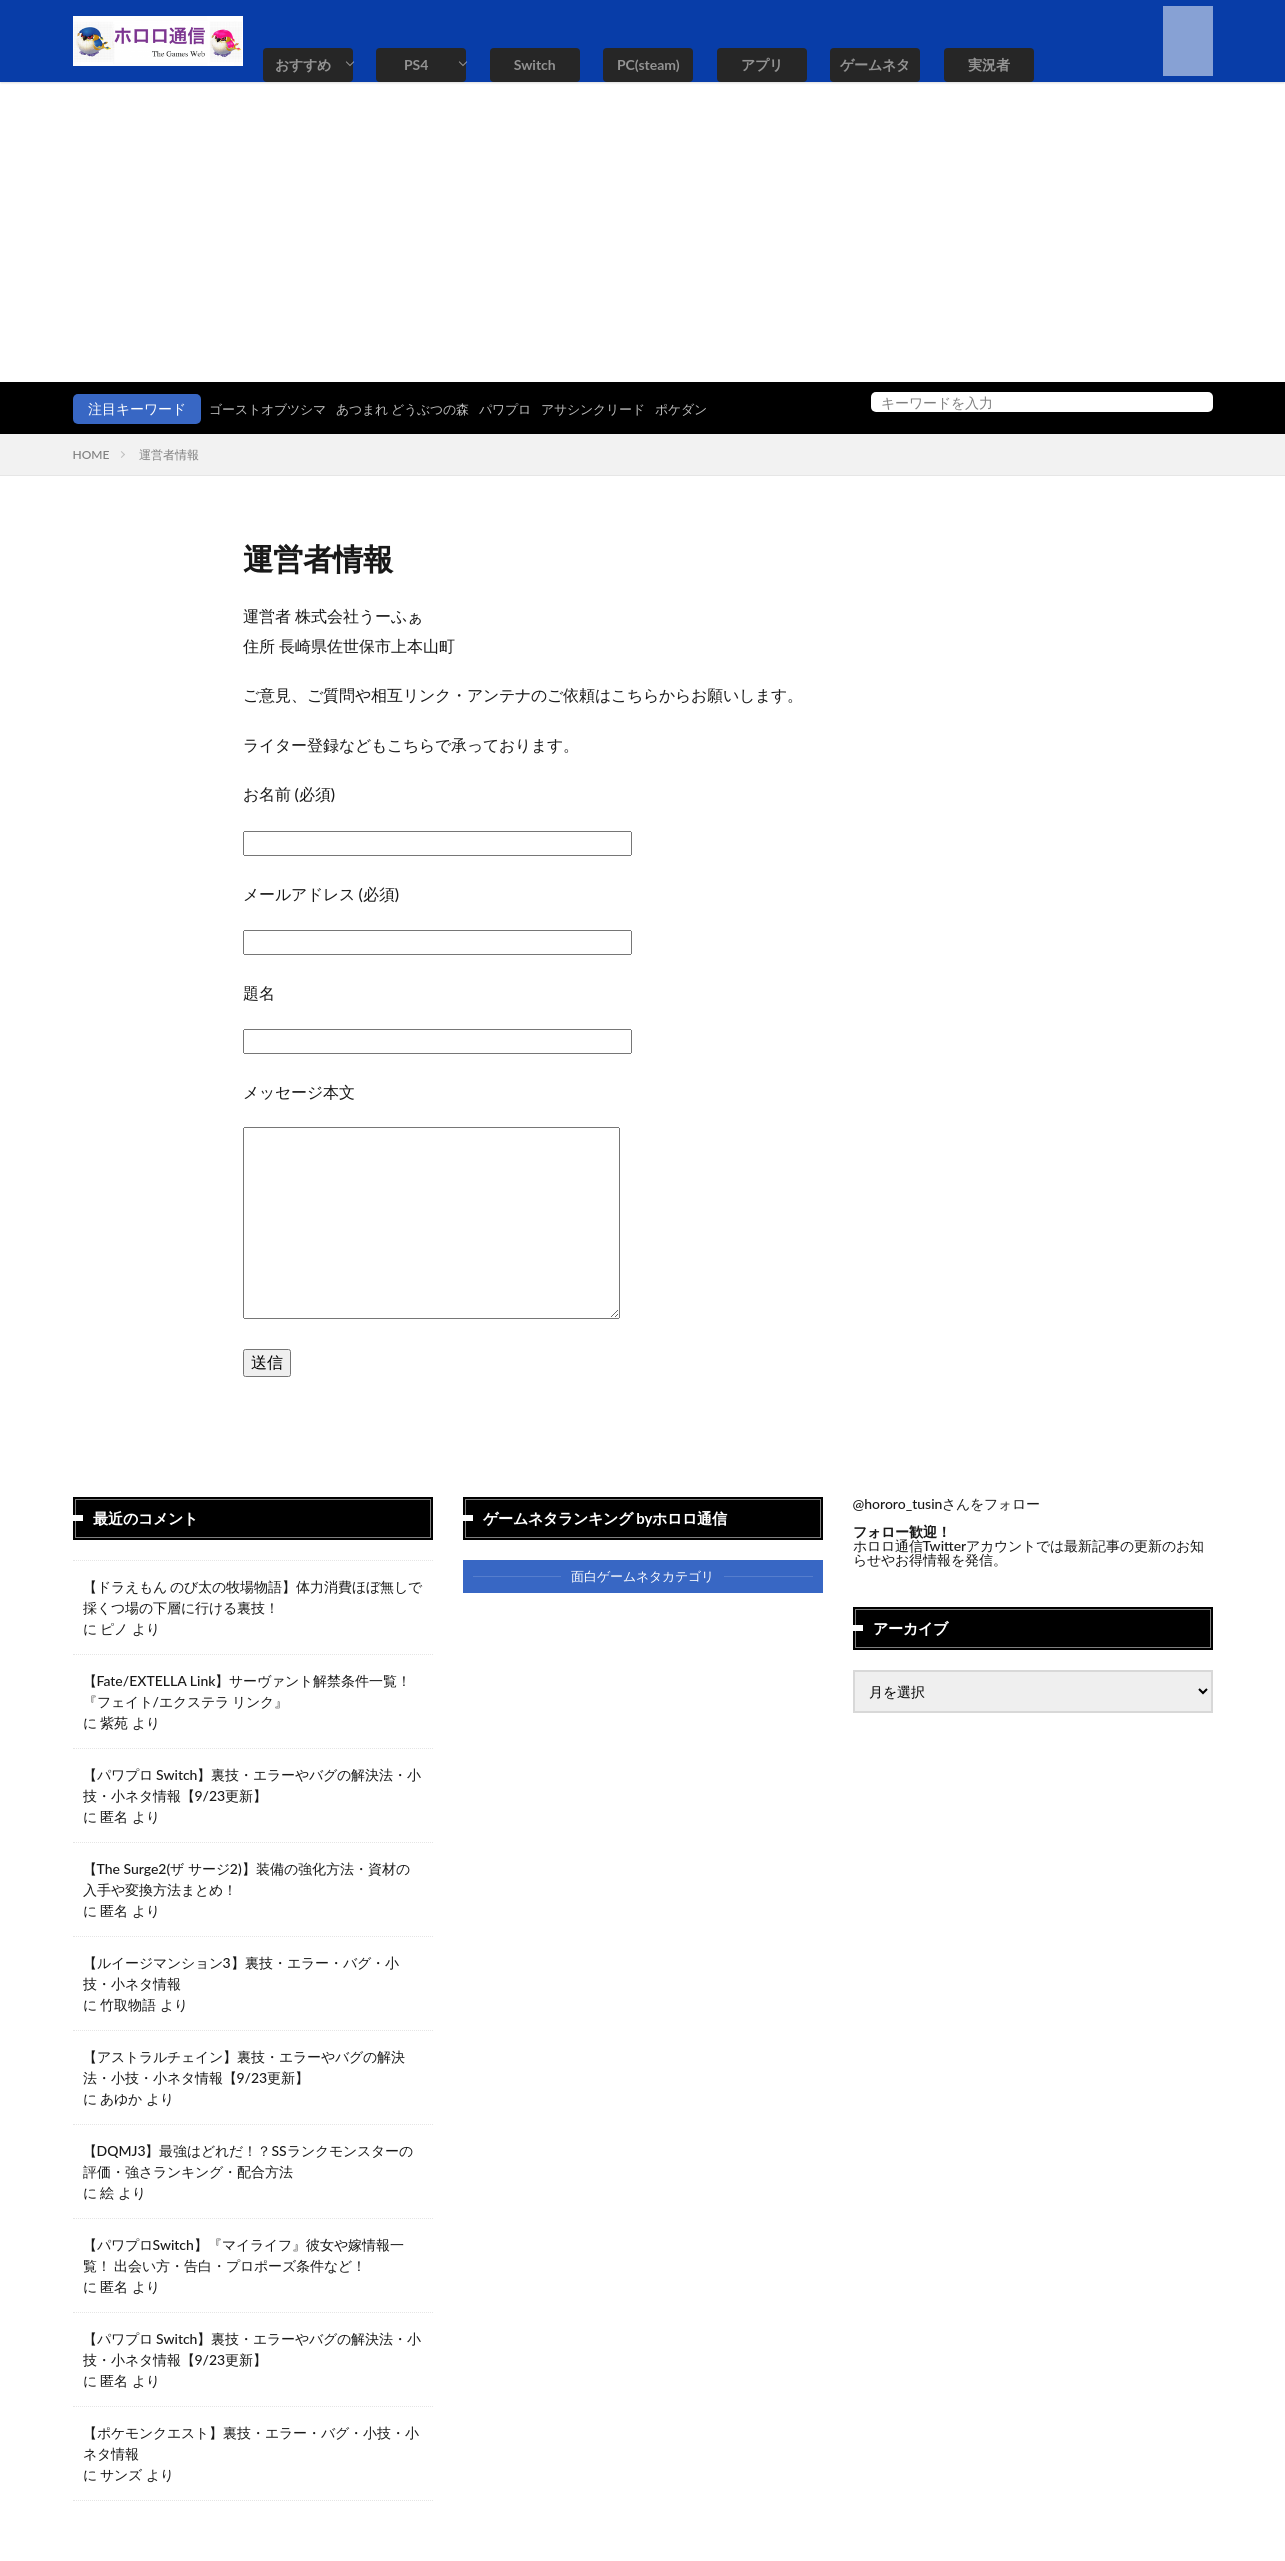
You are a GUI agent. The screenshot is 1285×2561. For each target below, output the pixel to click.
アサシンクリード (621, 408)
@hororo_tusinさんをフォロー (947, 1503)
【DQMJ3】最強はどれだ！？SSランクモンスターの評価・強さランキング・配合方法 (248, 2161)
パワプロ (527, 408)
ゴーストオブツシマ (272, 408)
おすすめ (303, 64)
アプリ (762, 64)
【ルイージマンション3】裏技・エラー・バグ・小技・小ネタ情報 (241, 1973)
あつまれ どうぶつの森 (417, 408)
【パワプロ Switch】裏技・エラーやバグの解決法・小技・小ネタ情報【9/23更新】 (252, 1785)
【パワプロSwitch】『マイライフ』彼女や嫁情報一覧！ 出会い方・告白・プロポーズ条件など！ (243, 2255)
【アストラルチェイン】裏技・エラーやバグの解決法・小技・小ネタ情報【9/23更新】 (244, 2067)
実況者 (989, 64)
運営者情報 (169, 454)
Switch (535, 64)
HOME (91, 454)
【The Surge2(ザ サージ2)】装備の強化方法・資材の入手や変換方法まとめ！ (246, 1879)
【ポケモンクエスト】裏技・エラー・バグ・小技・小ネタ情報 (251, 2443)
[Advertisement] (643, 232)
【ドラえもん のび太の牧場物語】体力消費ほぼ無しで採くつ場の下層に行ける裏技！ (253, 1597)
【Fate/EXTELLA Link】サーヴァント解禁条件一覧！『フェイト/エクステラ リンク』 (247, 1691)
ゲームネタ (875, 64)
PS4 (416, 64)
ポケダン (715, 408)
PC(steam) (648, 64)
